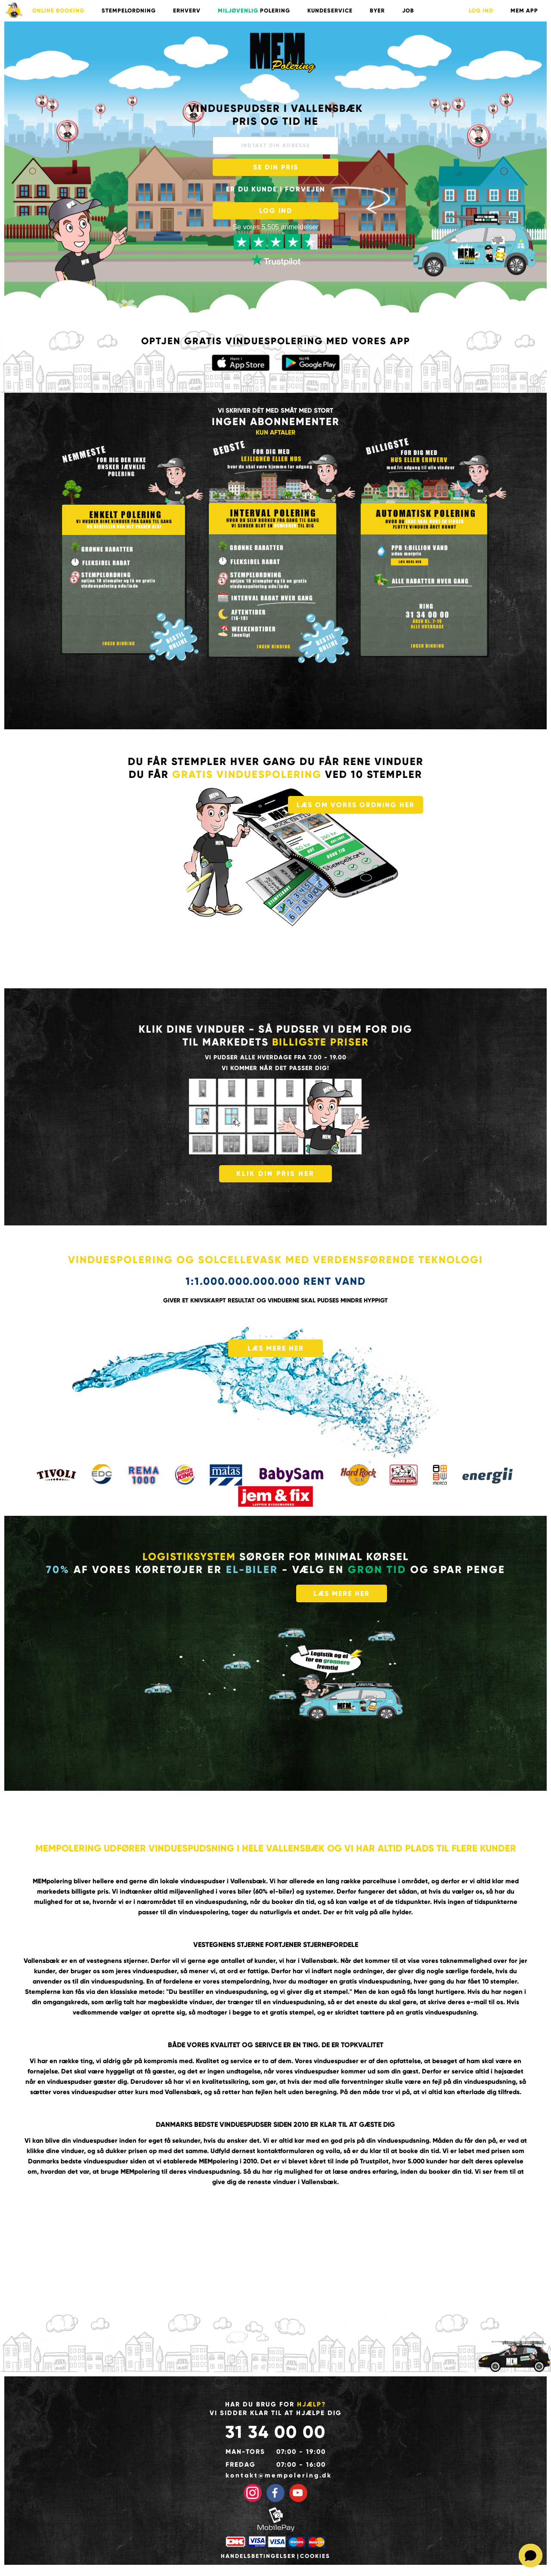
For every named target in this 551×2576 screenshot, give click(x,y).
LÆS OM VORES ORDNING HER (356, 805)
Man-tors (245, 2452)
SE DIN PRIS (275, 167)
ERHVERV (187, 10)
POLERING (254, 10)
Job (408, 10)
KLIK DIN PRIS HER (275, 1173)
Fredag (241, 2464)
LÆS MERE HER (276, 1348)
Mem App (524, 10)
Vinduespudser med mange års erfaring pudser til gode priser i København (282, 52)
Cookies (315, 2556)
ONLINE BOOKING (58, 10)
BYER (377, 10)
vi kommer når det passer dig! (275, 1068)
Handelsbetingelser (258, 2556)
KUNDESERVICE (330, 10)
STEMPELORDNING (129, 10)
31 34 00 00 (275, 2432)
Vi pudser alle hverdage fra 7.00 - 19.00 (276, 1057)
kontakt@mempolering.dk (276, 2475)
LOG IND (481, 10)
